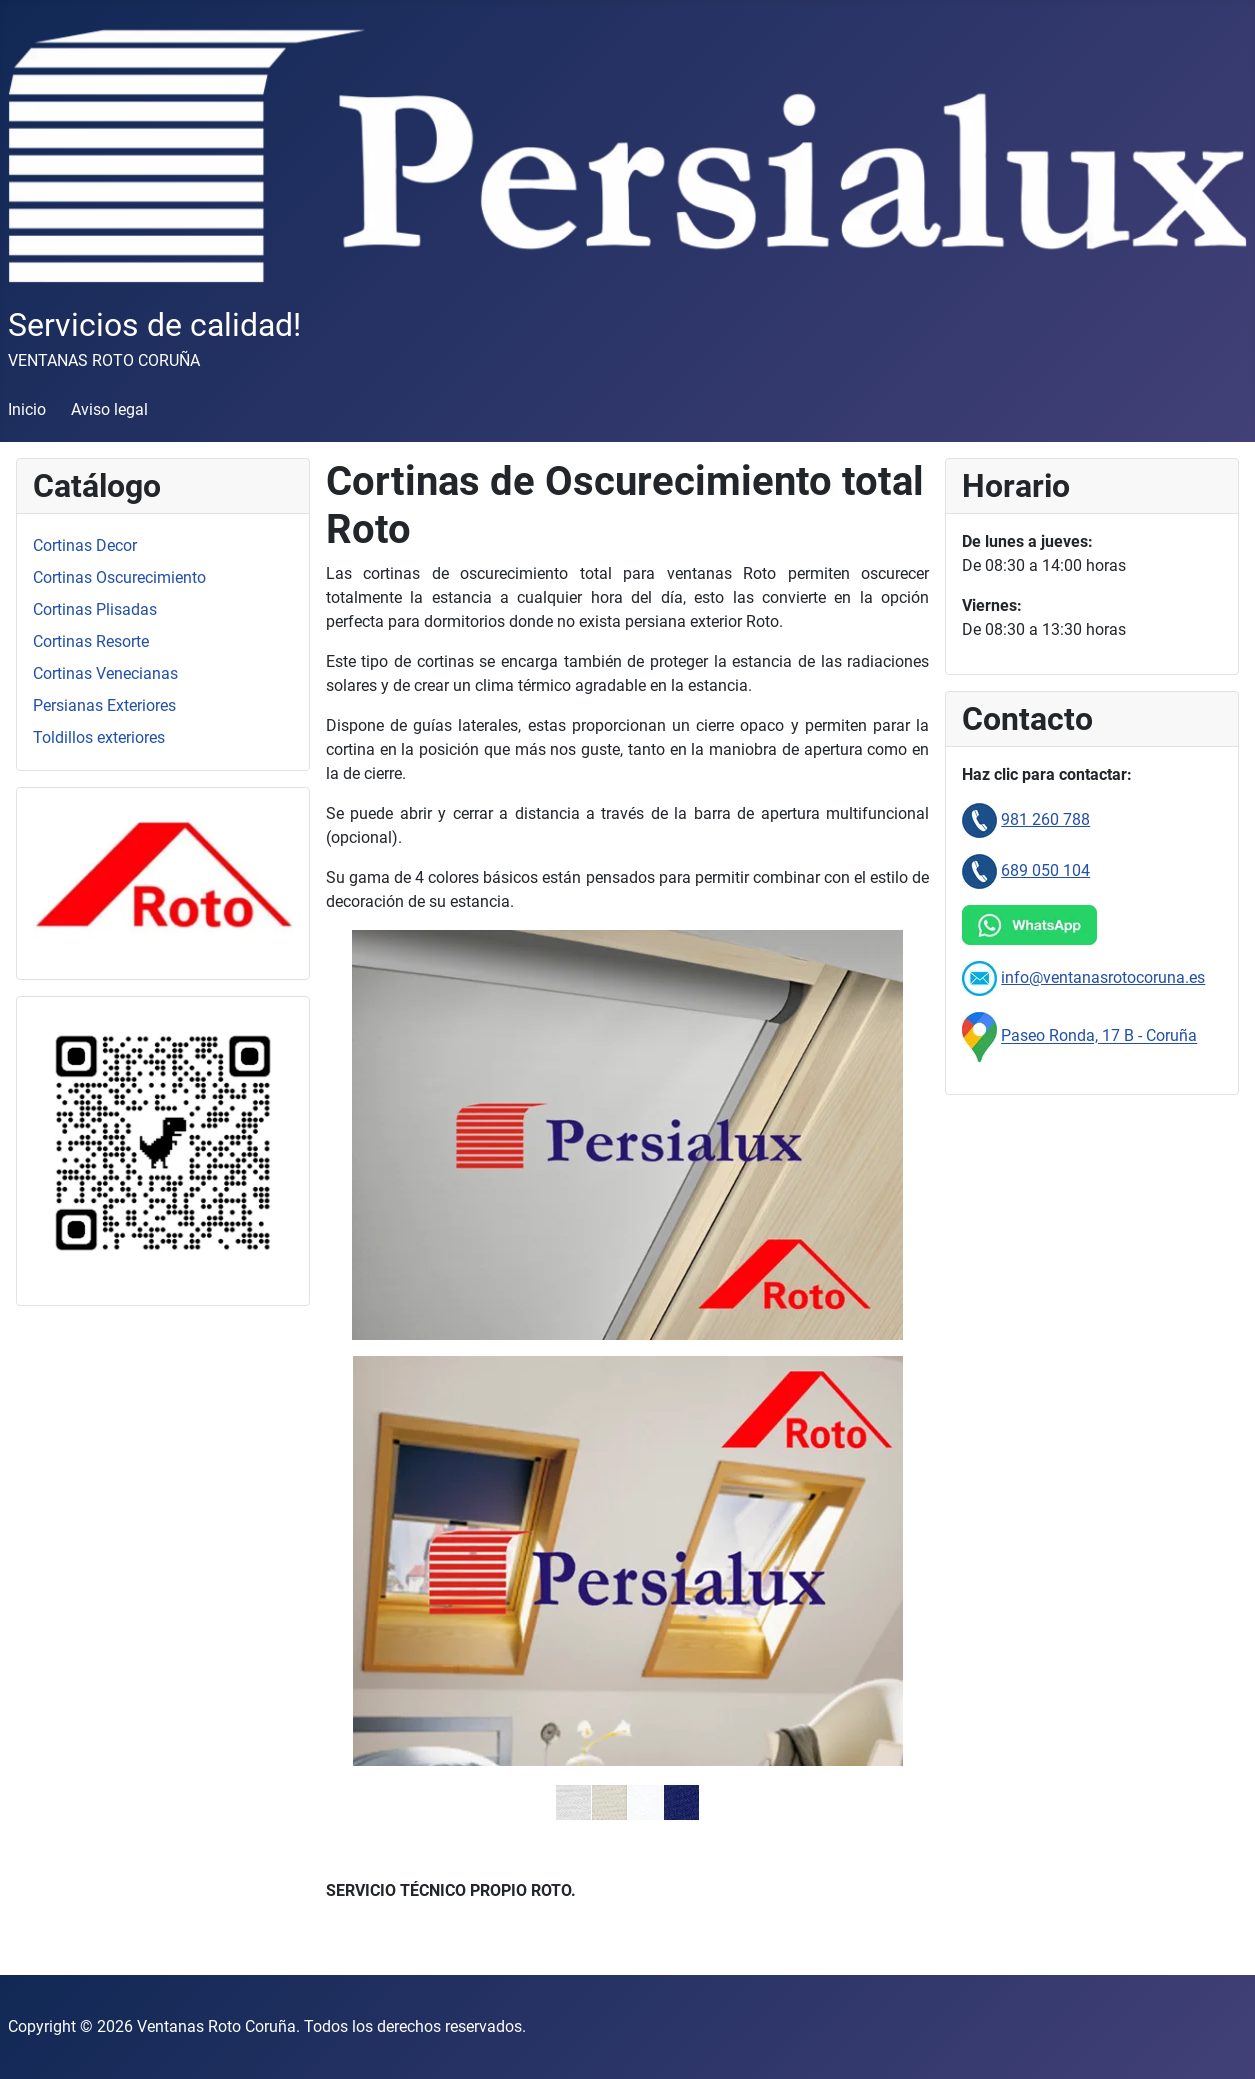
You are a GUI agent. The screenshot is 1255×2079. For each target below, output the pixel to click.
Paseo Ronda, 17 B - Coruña (1099, 1036)
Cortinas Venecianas (105, 673)
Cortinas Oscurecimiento (119, 577)
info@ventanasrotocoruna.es (1103, 977)
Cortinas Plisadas (95, 609)
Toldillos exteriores (99, 737)
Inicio (27, 409)
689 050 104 (1045, 870)
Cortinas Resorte (91, 641)
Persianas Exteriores (104, 705)
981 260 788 (1045, 819)
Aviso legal (109, 409)
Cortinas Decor (85, 545)
